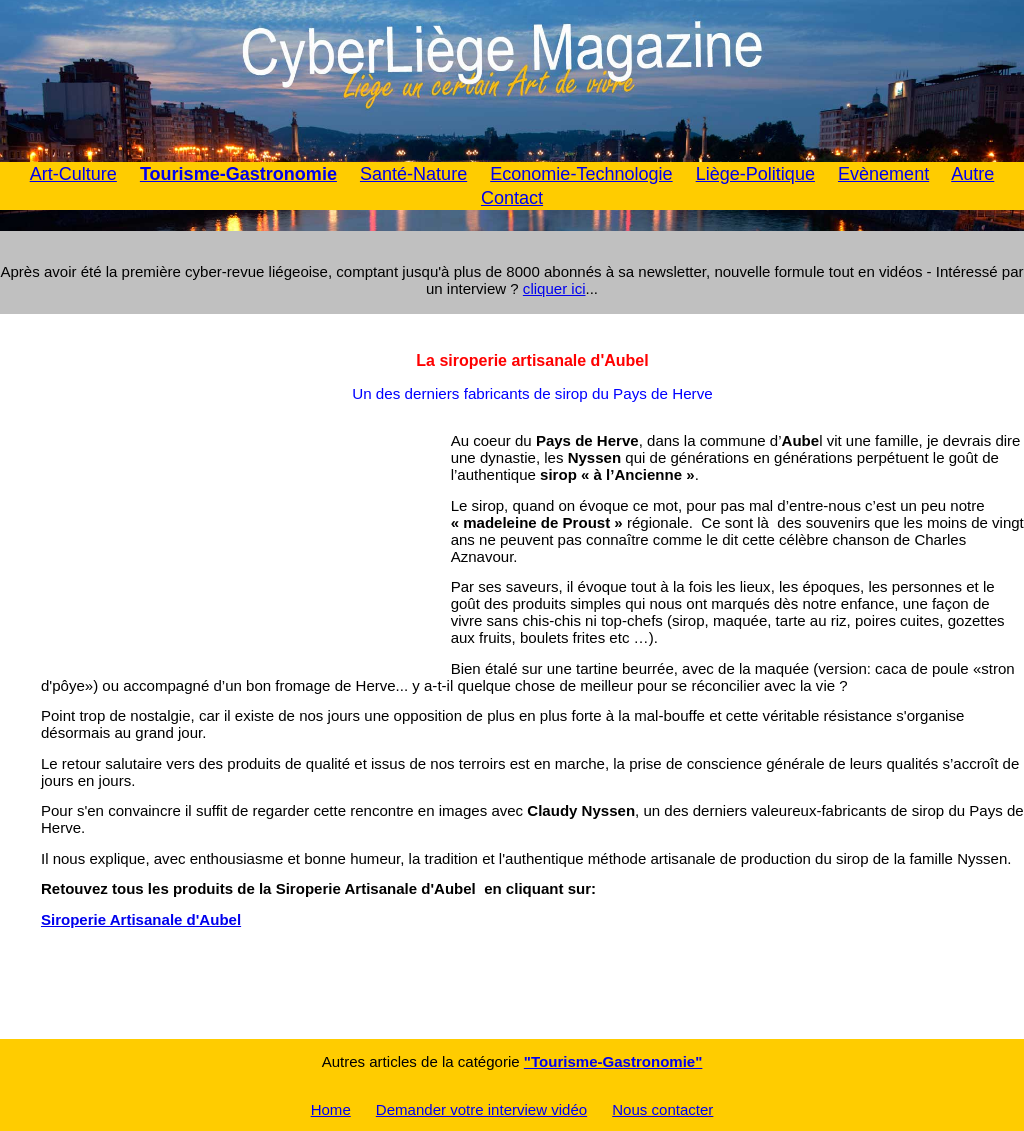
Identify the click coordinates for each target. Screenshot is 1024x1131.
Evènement (883, 174)
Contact (512, 198)
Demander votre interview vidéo (481, 1109)
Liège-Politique (755, 174)
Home (331, 1109)
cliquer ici (554, 288)
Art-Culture (73, 174)
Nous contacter (662, 1109)
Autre (972, 174)
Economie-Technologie (581, 174)
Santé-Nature (413, 174)
